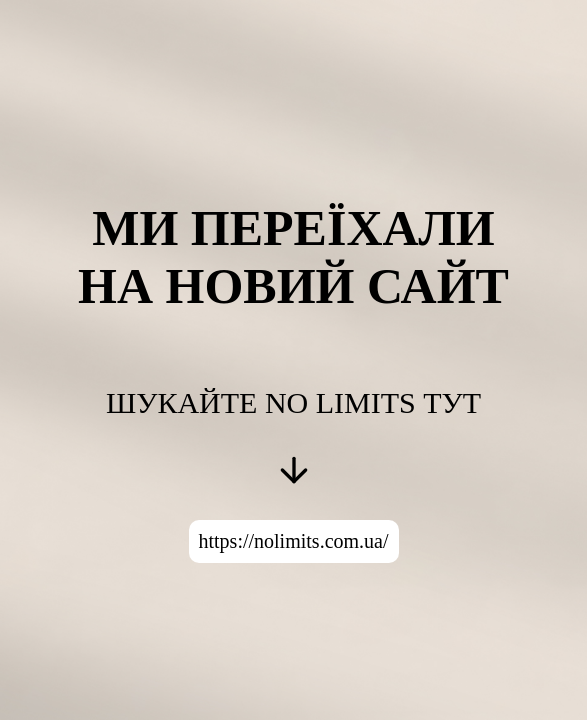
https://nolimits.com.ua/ (294, 541)
